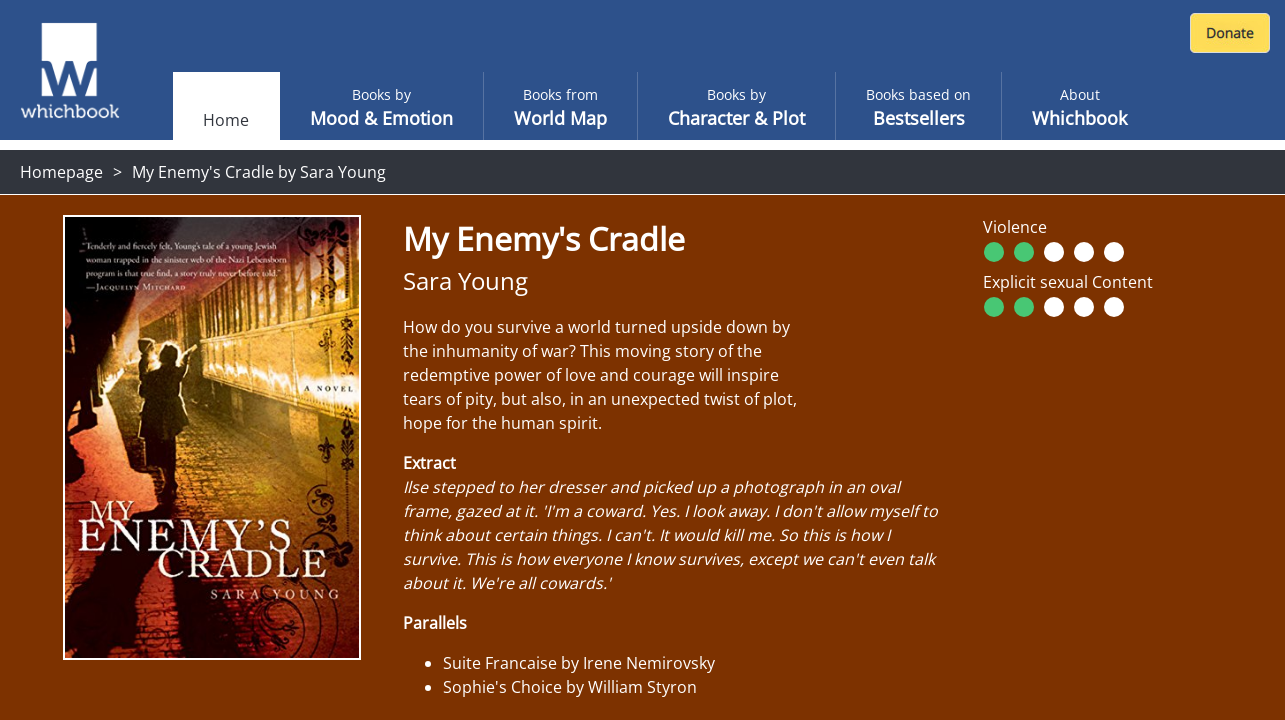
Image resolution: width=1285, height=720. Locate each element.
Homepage (61, 172)
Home (226, 120)
